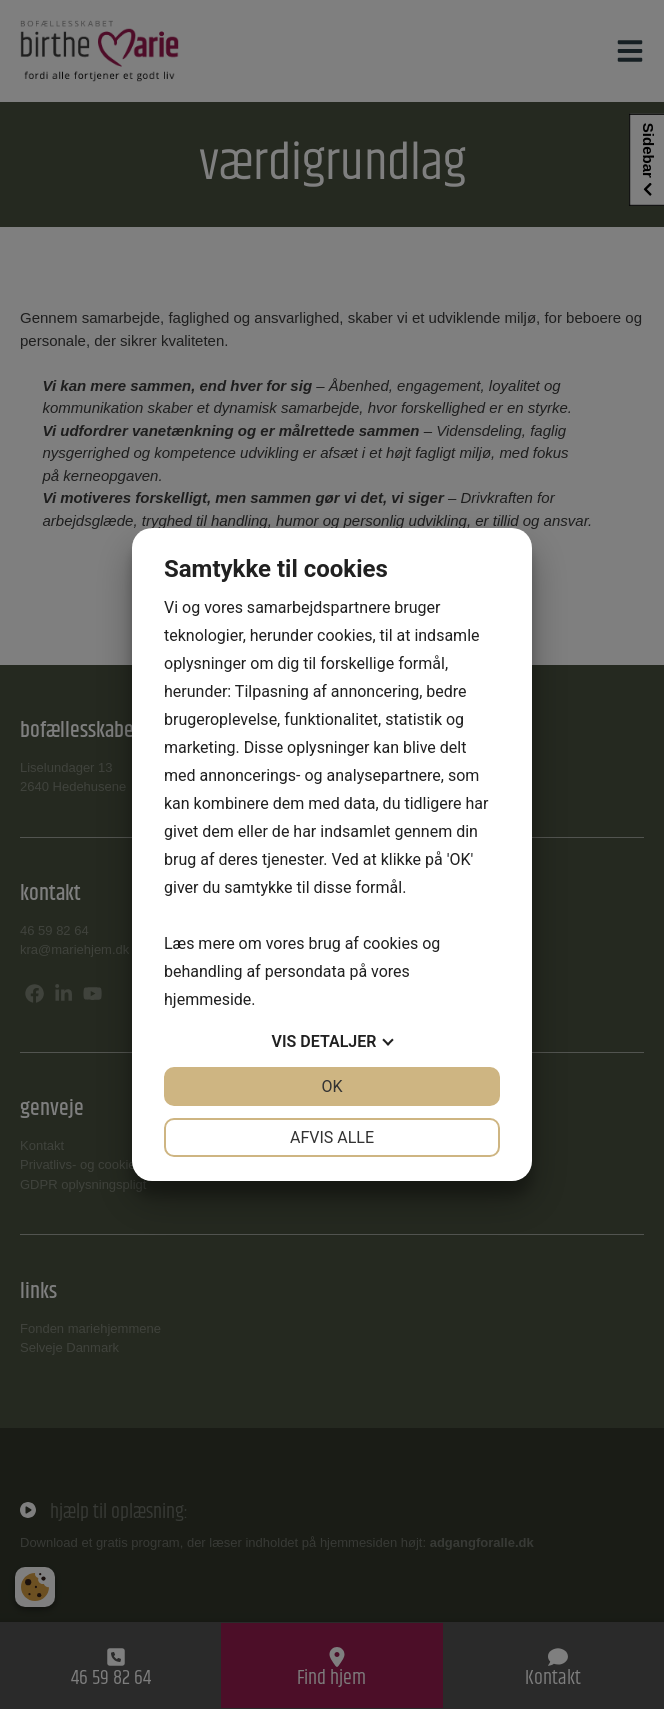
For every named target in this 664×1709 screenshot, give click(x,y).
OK (331, 1086)
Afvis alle (332, 1137)
